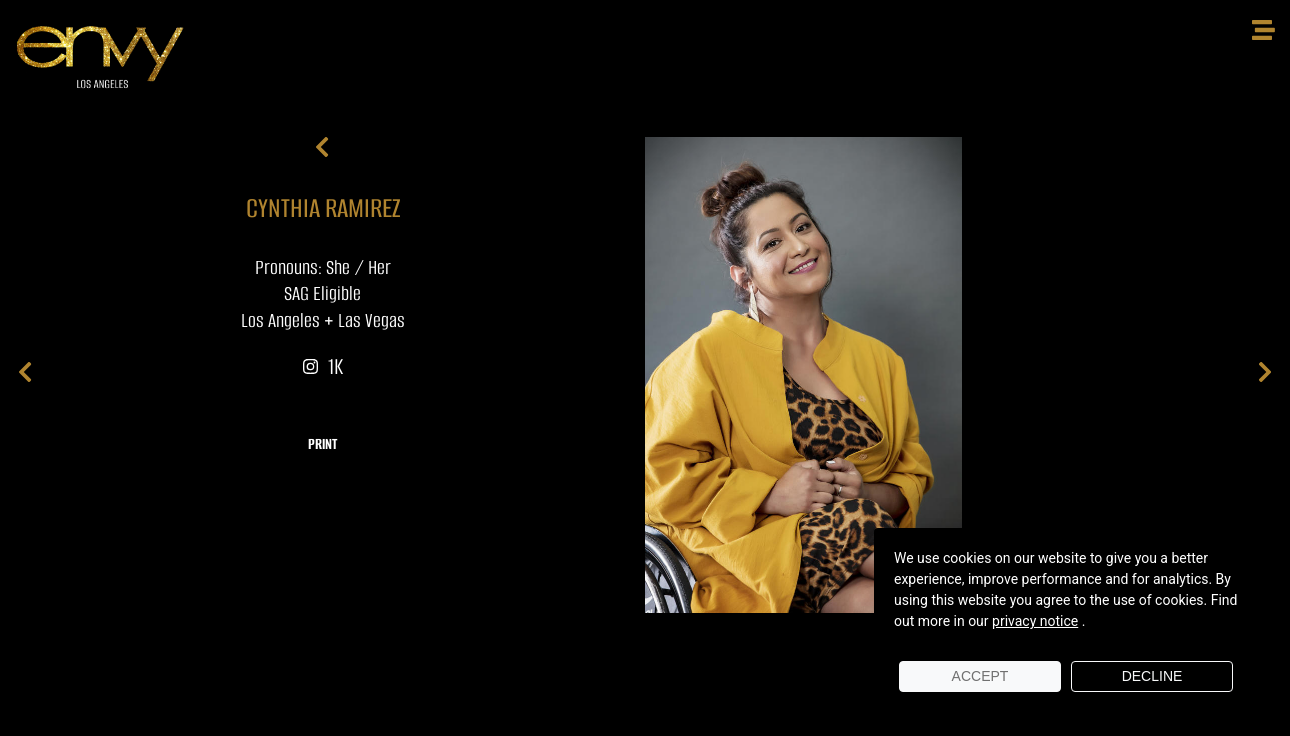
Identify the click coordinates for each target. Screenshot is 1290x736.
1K (323, 366)
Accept (980, 676)
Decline (1152, 676)
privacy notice (1035, 621)
